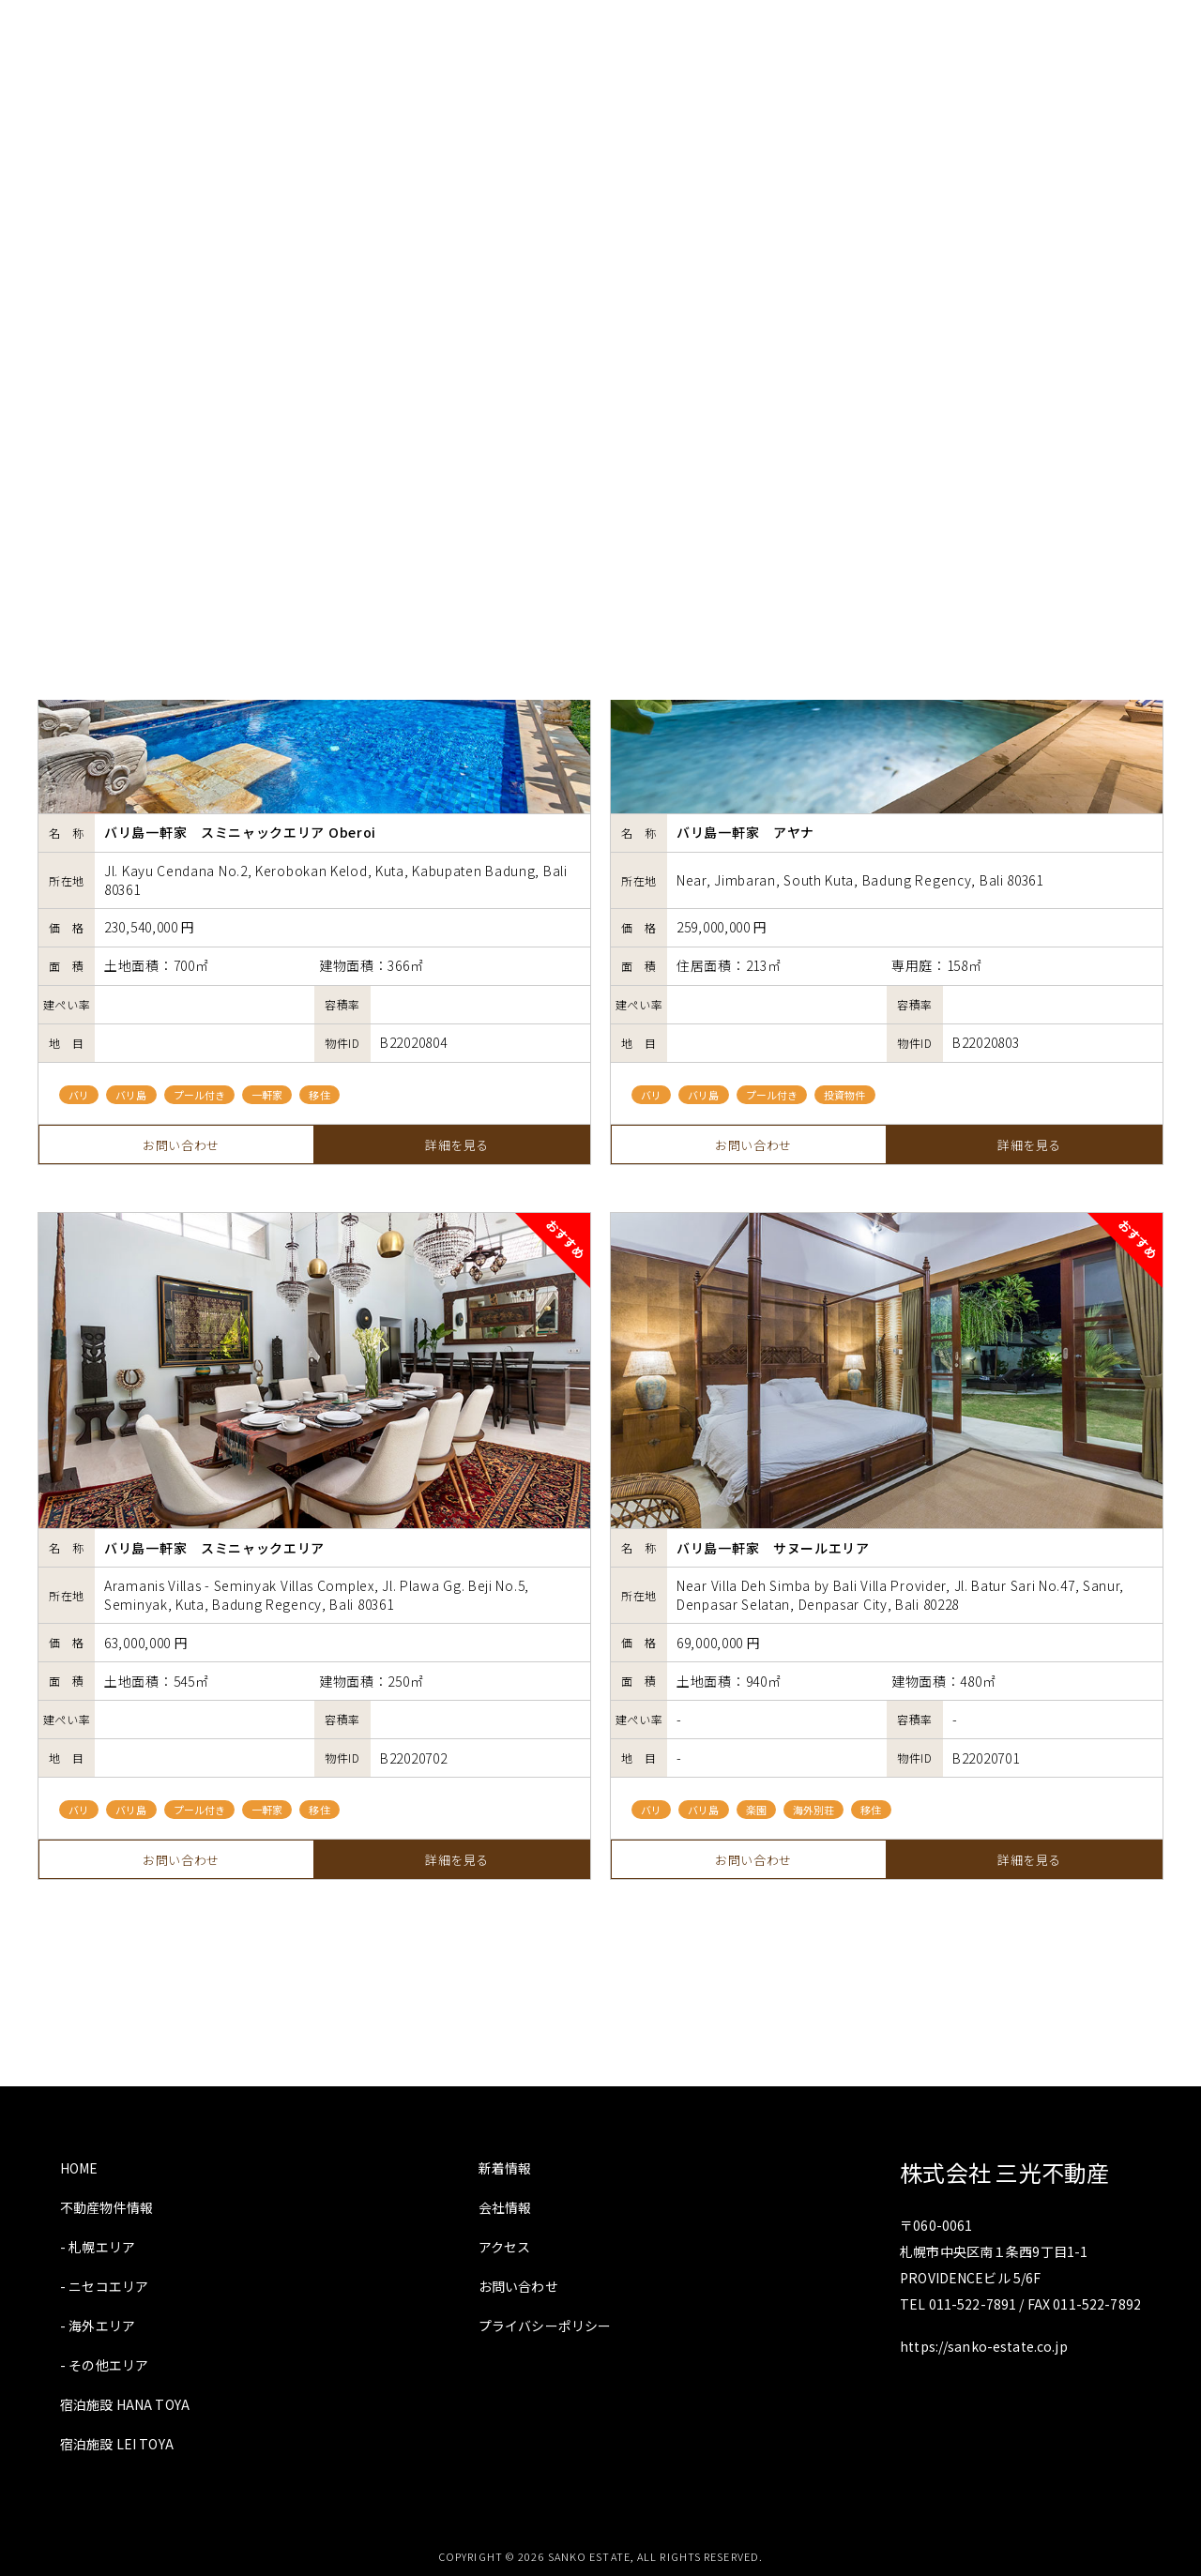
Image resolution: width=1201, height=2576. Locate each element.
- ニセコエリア (104, 2286)
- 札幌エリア (97, 2246)
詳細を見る (457, 1145)
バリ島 (130, 1094)
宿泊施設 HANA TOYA (125, 2404)
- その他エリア (104, 2365)
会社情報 (505, 2207)
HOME (79, 2168)
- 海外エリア (97, 2325)
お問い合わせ (181, 1145)
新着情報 (505, 2168)
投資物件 (844, 1094)
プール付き (200, 1094)
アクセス (505, 2246)
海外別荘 (813, 1809)
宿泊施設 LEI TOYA (117, 2443)
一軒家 (266, 1094)
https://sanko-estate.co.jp (984, 2346)
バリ (78, 1094)
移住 (319, 1094)
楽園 (756, 1809)
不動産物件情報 (106, 2207)
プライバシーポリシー (545, 2325)
